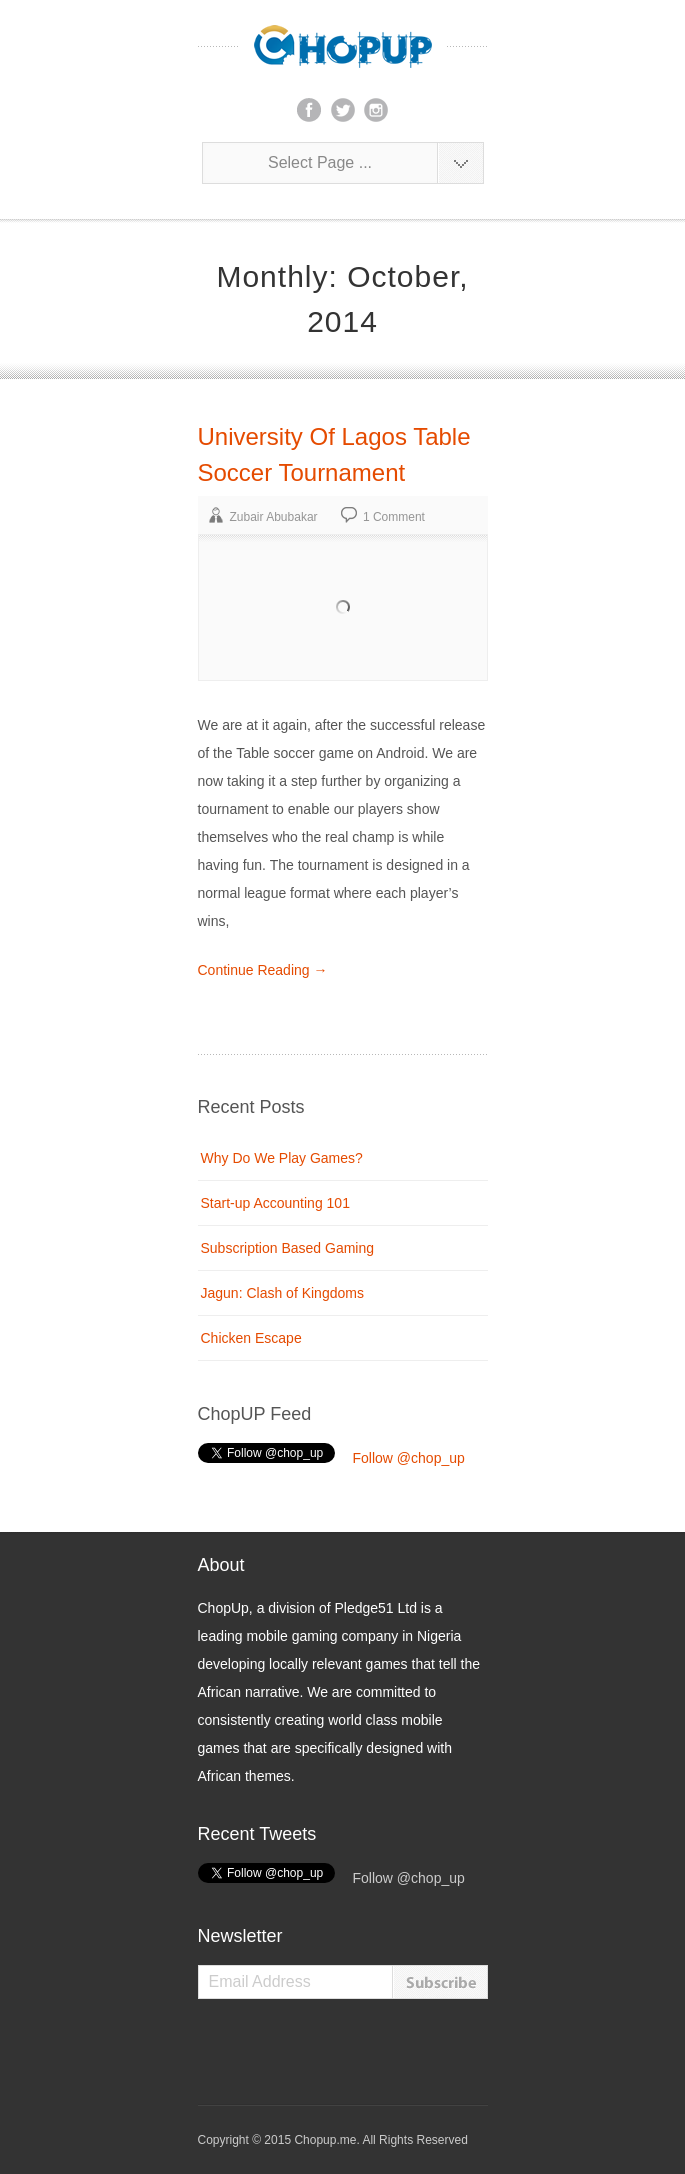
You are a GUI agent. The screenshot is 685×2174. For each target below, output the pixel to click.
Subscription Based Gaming (288, 1248)
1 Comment (394, 517)
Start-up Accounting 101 (275, 1203)
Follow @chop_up (409, 1458)
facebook (309, 110)
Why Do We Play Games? (282, 1158)
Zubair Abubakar (274, 517)
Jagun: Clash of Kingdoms (282, 1293)
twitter (343, 110)
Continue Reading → (263, 970)
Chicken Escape (251, 1338)
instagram (376, 110)
